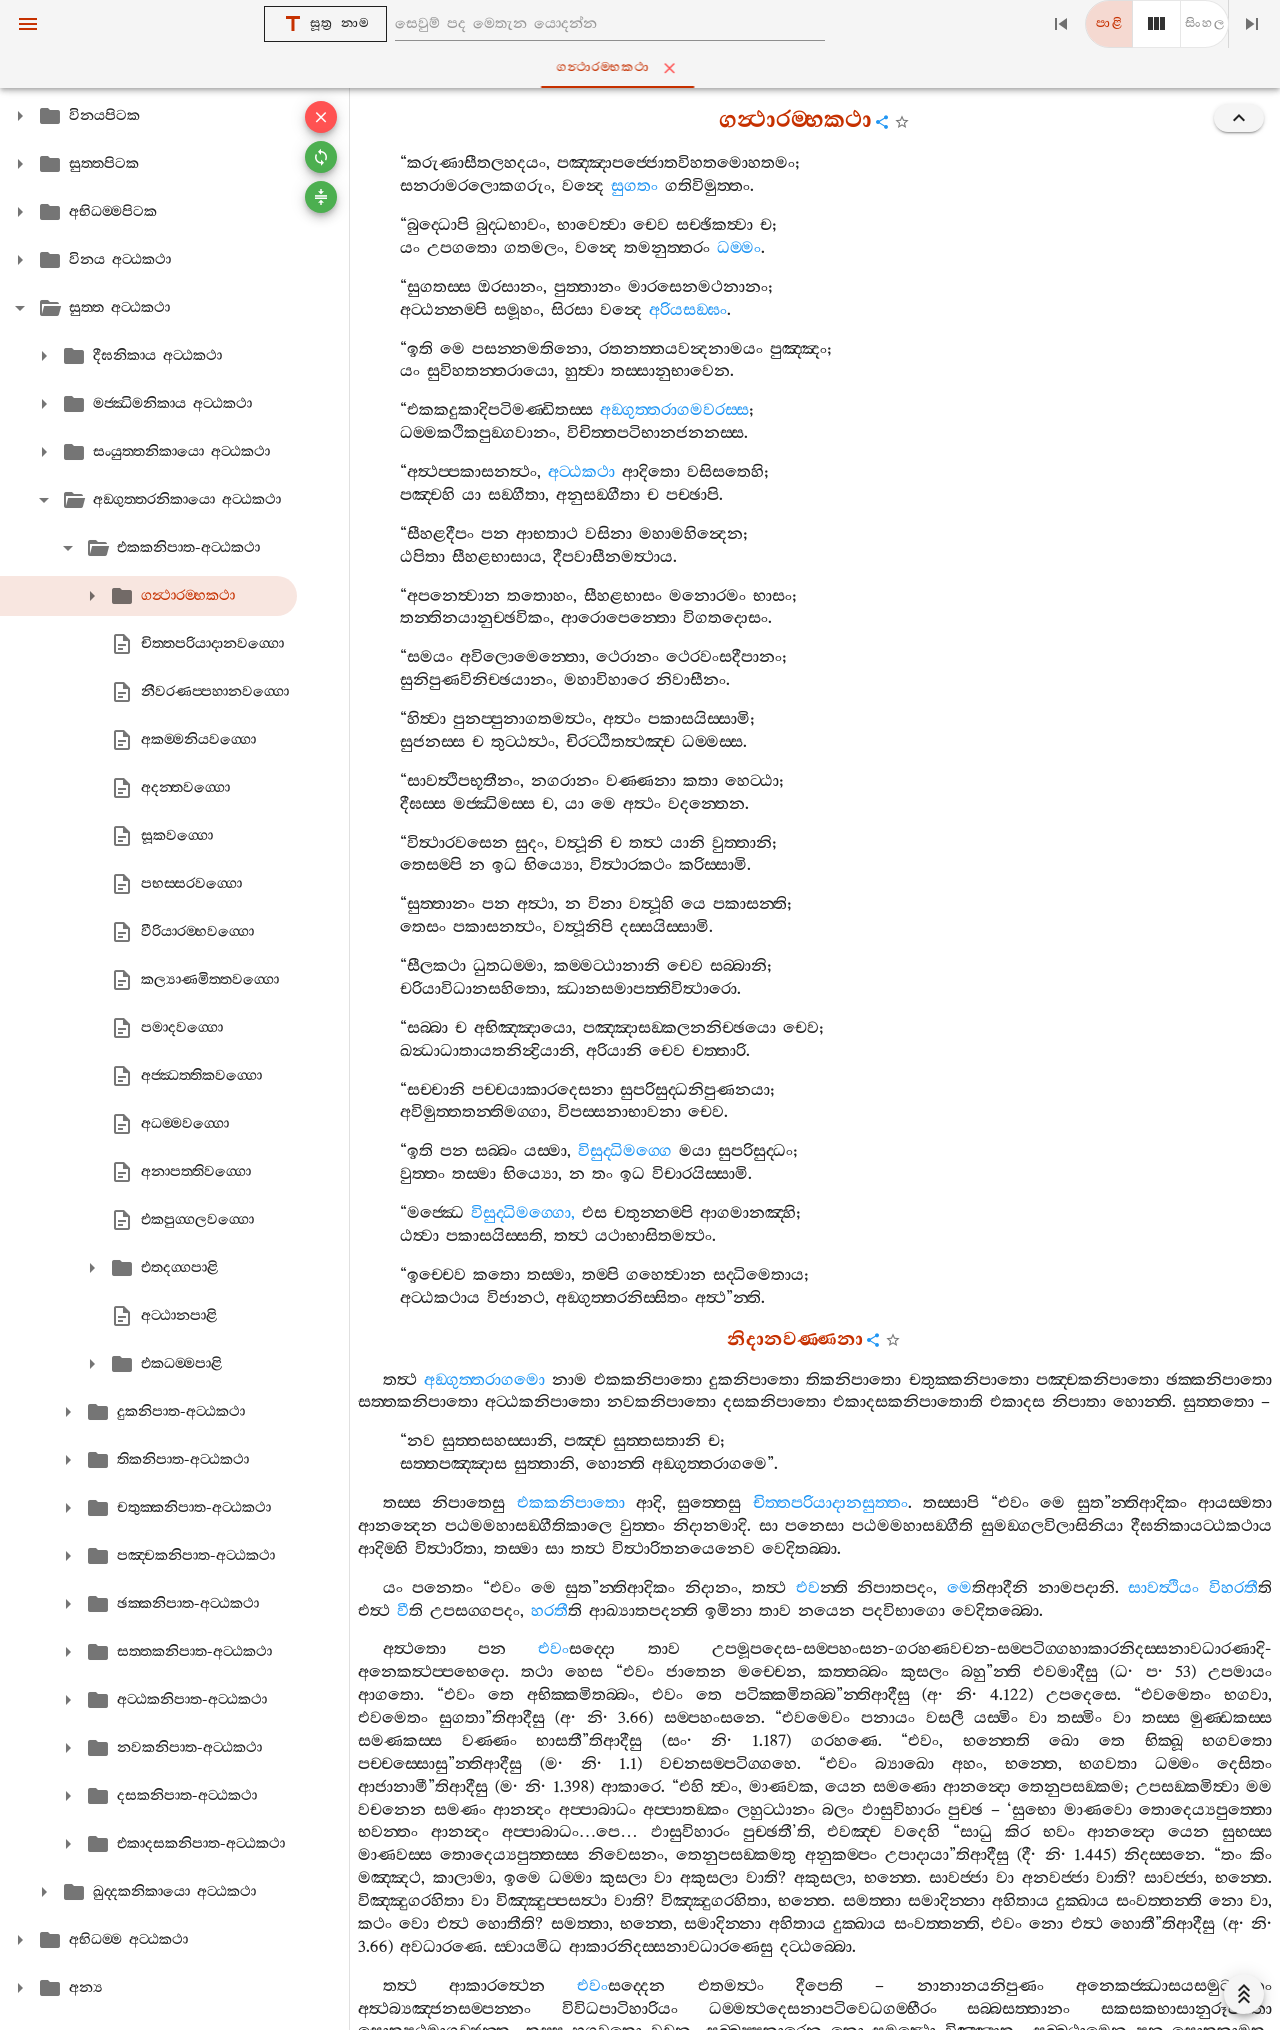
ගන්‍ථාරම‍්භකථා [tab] (644, 68)
